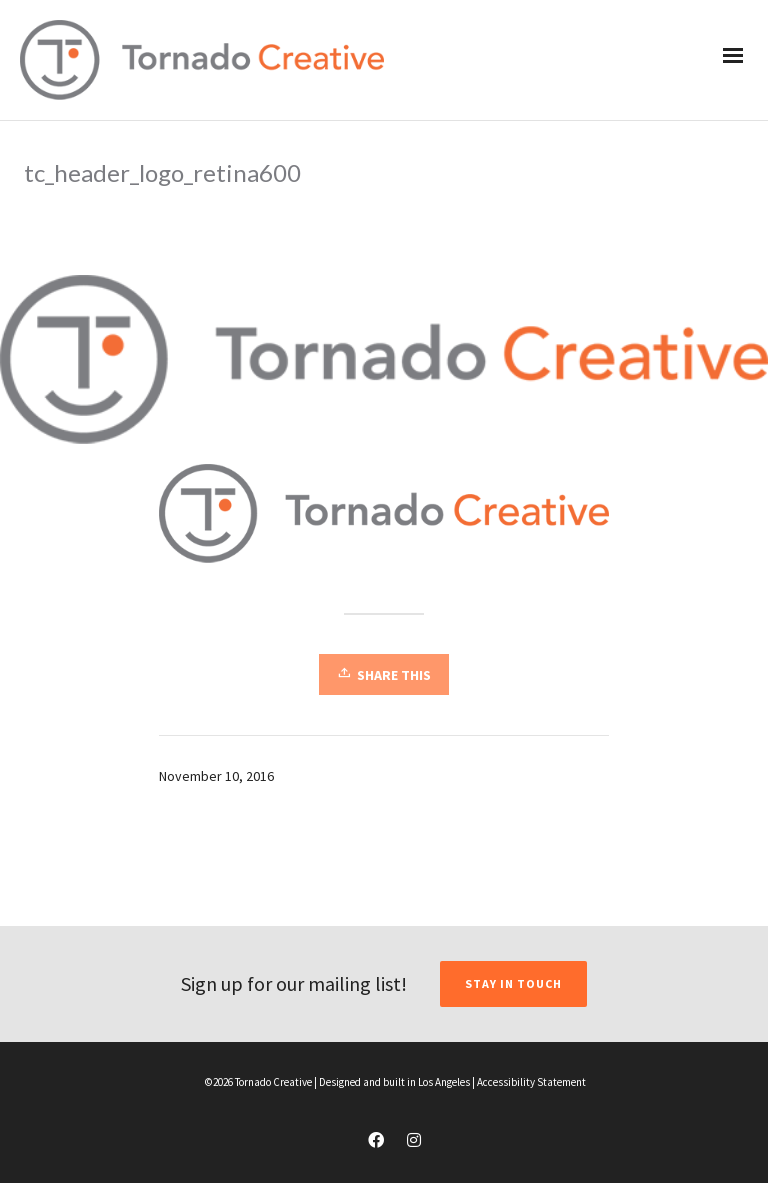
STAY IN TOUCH (513, 983)
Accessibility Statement (531, 1082)
